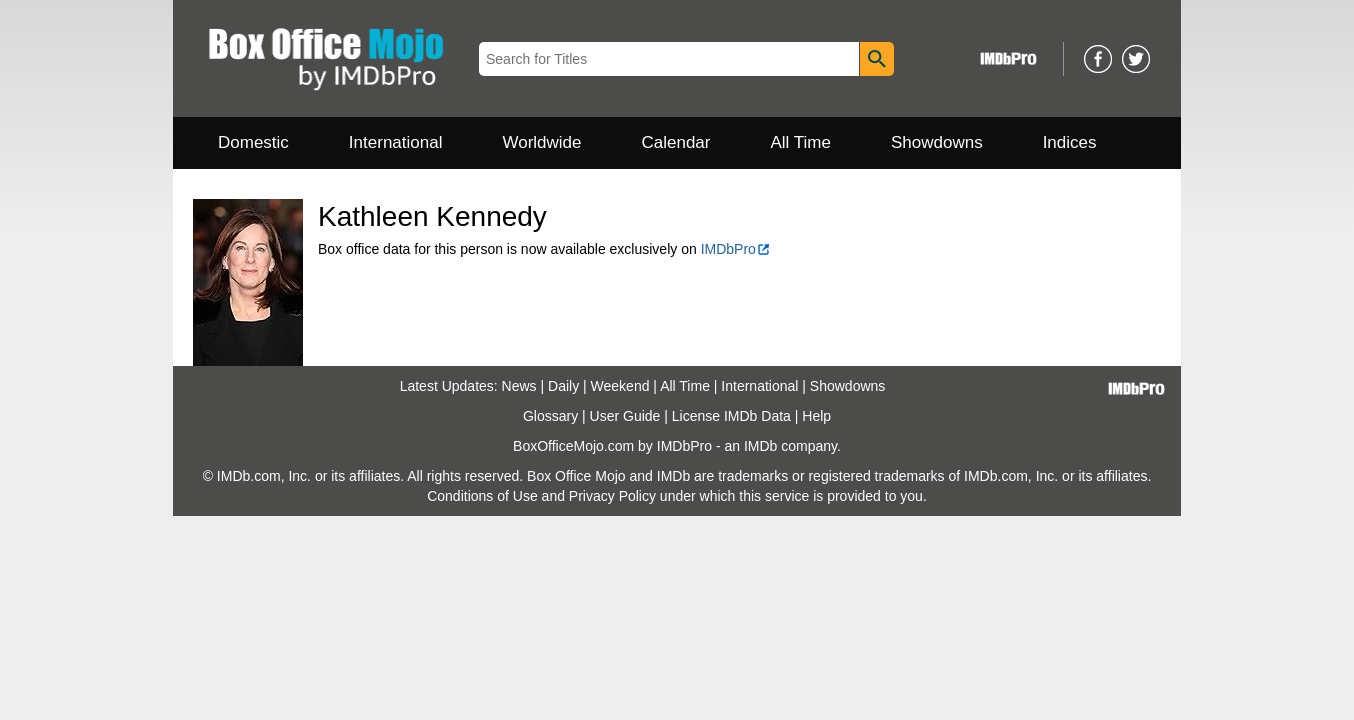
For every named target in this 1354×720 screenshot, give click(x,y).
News (519, 386)
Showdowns (937, 142)
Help (816, 416)
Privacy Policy (612, 496)
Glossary (550, 416)
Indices (1070, 142)
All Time (801, 142)
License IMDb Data (731, 416)
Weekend (620, 386)
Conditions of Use (482, 496)
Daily (563, 386)
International (396, 142)
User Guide (625, 416)
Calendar (676, 142)
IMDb (760, 446)
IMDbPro (736, 249)
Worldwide (541, 142)
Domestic (253, 142)
